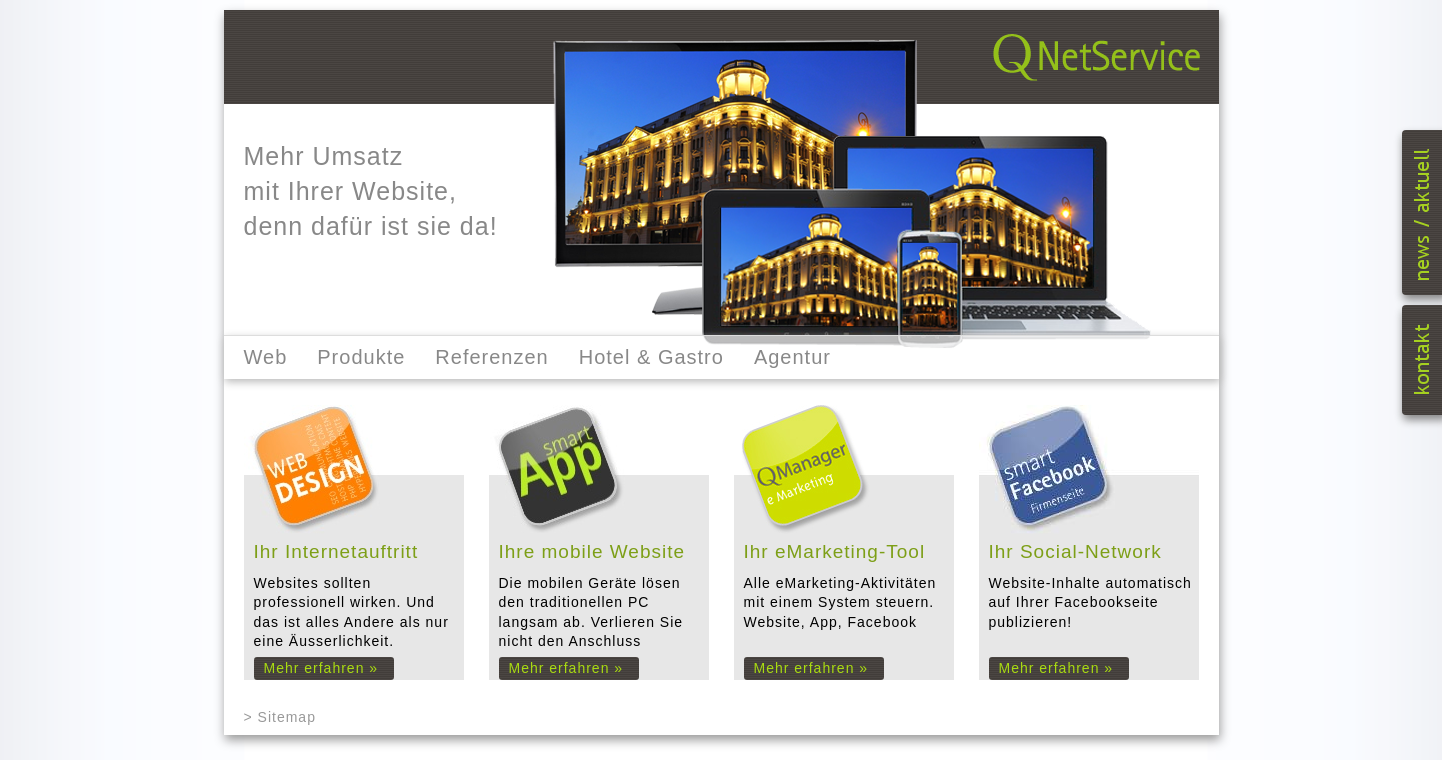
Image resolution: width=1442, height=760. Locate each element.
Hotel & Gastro (651, 357)
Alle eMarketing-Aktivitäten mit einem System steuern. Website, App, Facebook (849, 609)
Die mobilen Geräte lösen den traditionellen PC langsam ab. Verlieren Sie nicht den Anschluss (604, 609)
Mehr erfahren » (321, 668)
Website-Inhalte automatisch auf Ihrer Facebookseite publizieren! (1094, 609)
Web (266, 357)
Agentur (792, 357)
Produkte (361, 357)
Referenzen (491, 357)
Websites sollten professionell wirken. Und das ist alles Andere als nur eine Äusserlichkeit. (359, 609)
